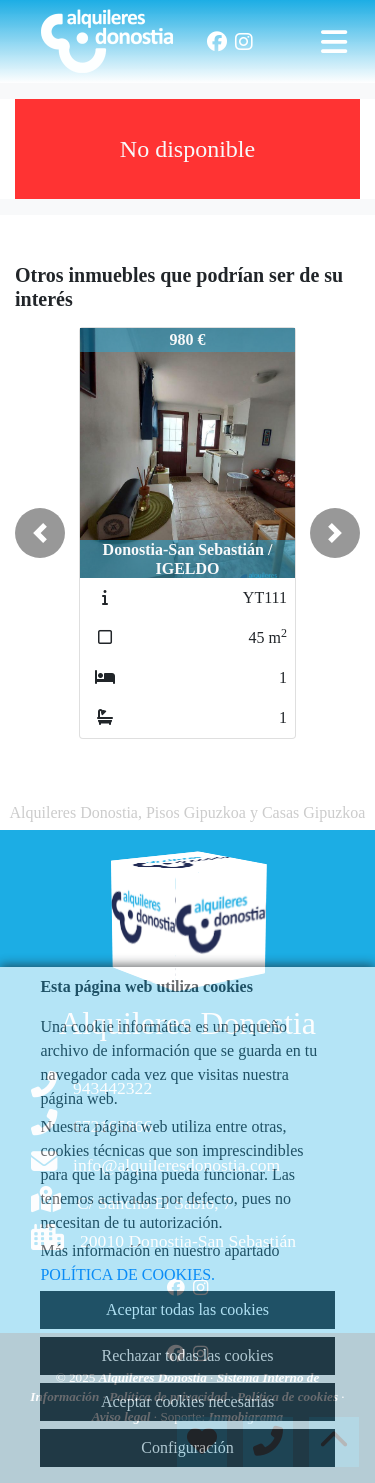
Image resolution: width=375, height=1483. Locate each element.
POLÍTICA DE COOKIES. (127, 1274)
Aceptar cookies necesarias (187, 1401)
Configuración (187, 1447)
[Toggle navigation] (334, 42)
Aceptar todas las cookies (187, 1309)
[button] (40, 533)
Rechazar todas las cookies (188, 1355)
